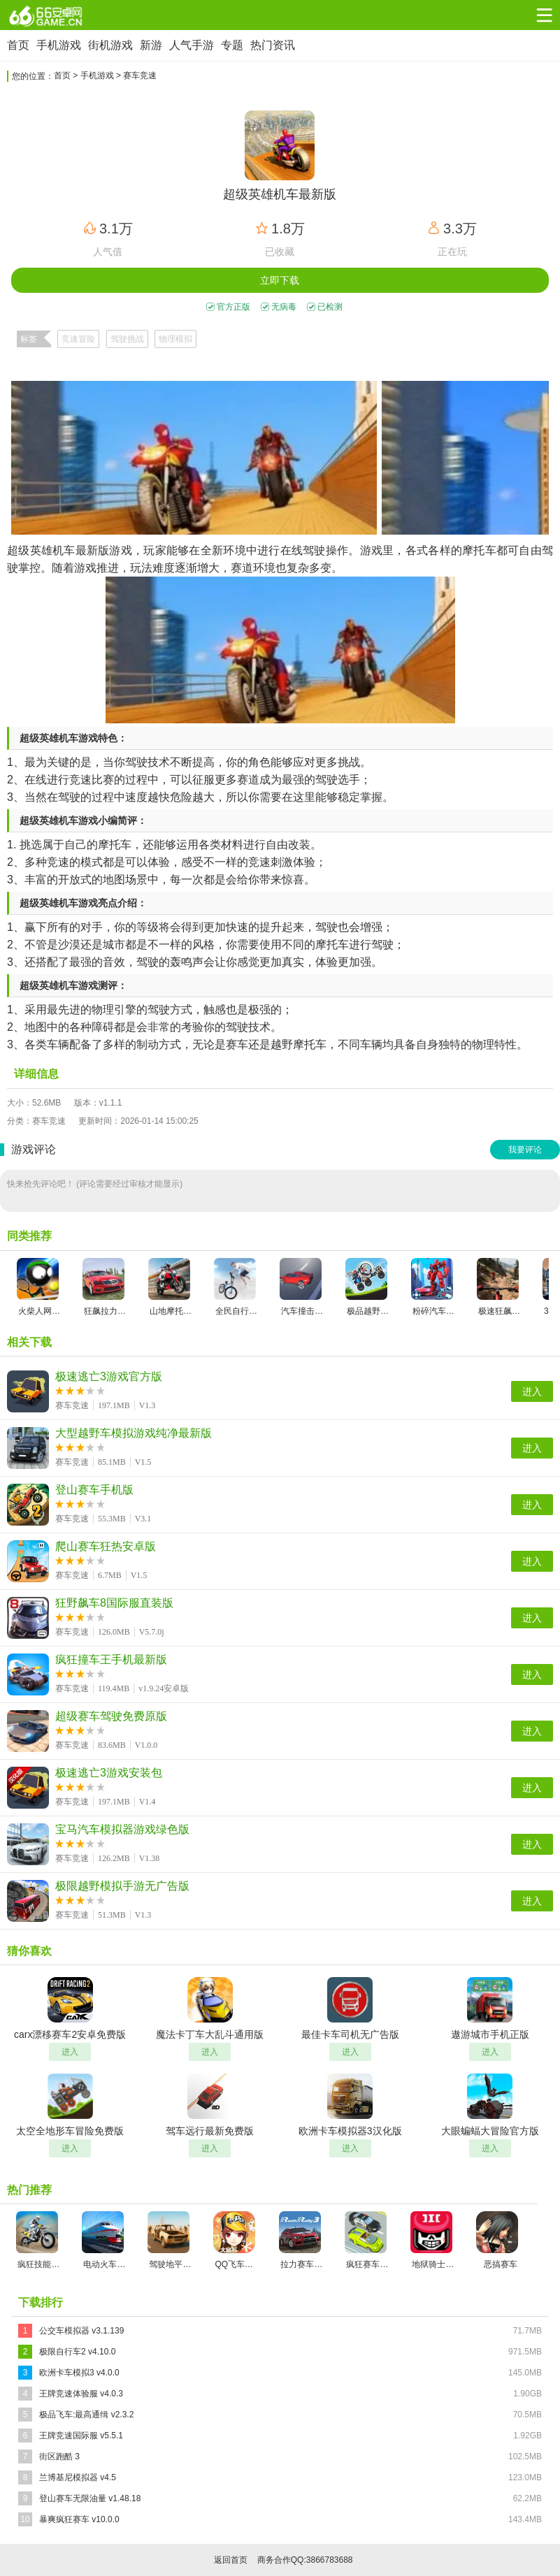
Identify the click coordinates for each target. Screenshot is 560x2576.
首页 (18, 45)
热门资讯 (272, 45)
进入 (532, 1391)
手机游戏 (58, 45)
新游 (151, 45)
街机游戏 (110, 45)
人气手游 (191, 45)
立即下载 (279, 280)
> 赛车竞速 (136, 75)
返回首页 (230, 2560)
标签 (28, 339)
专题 (232, 45)
